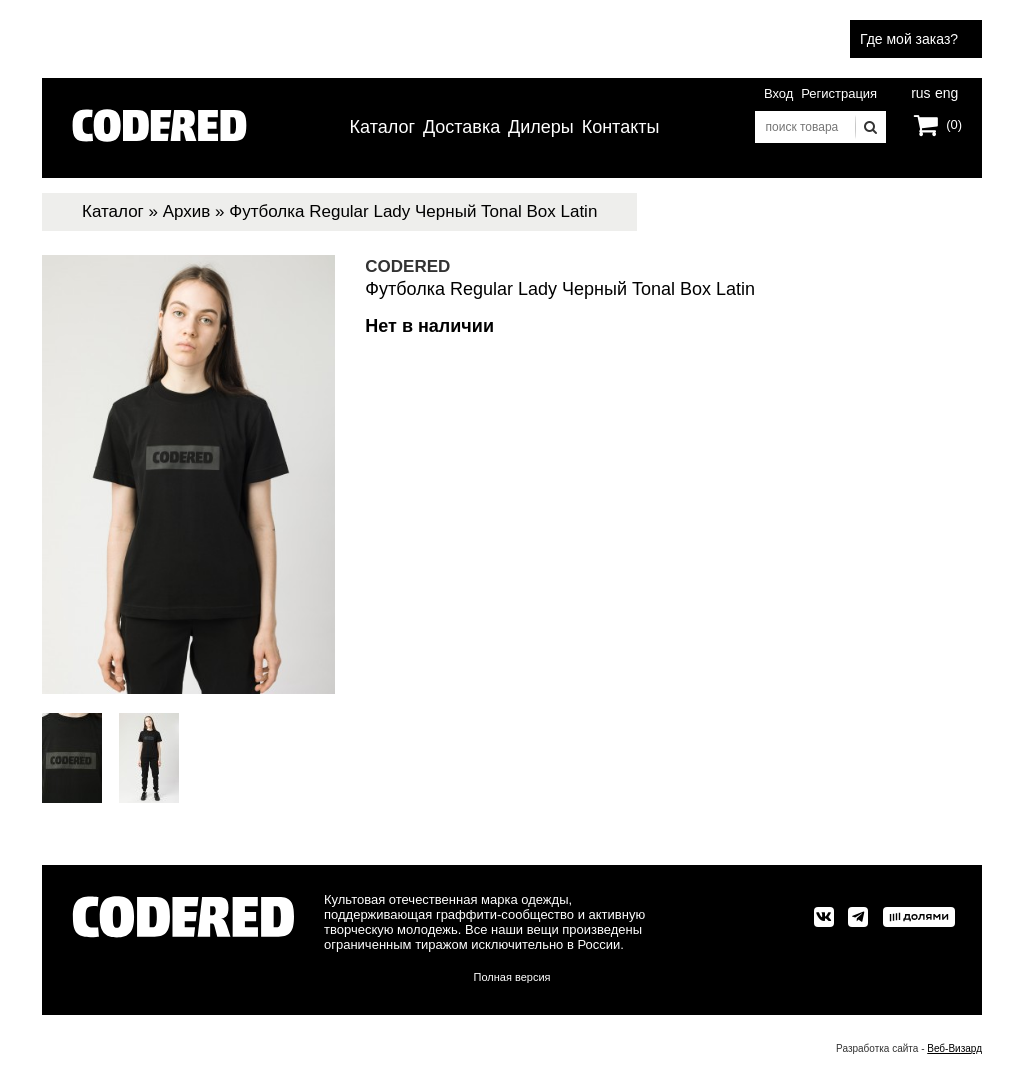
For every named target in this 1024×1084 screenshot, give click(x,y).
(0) (954, 124)
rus (920, 91)
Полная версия (512, 977)
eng (945, 91)
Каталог (382, 127)
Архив (187, 211)
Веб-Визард (954, 1048)
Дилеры (541, 127)
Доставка (461, 127)
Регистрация (839, 93)
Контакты (621, 127)
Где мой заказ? (909, 39)
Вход (778, 93)
